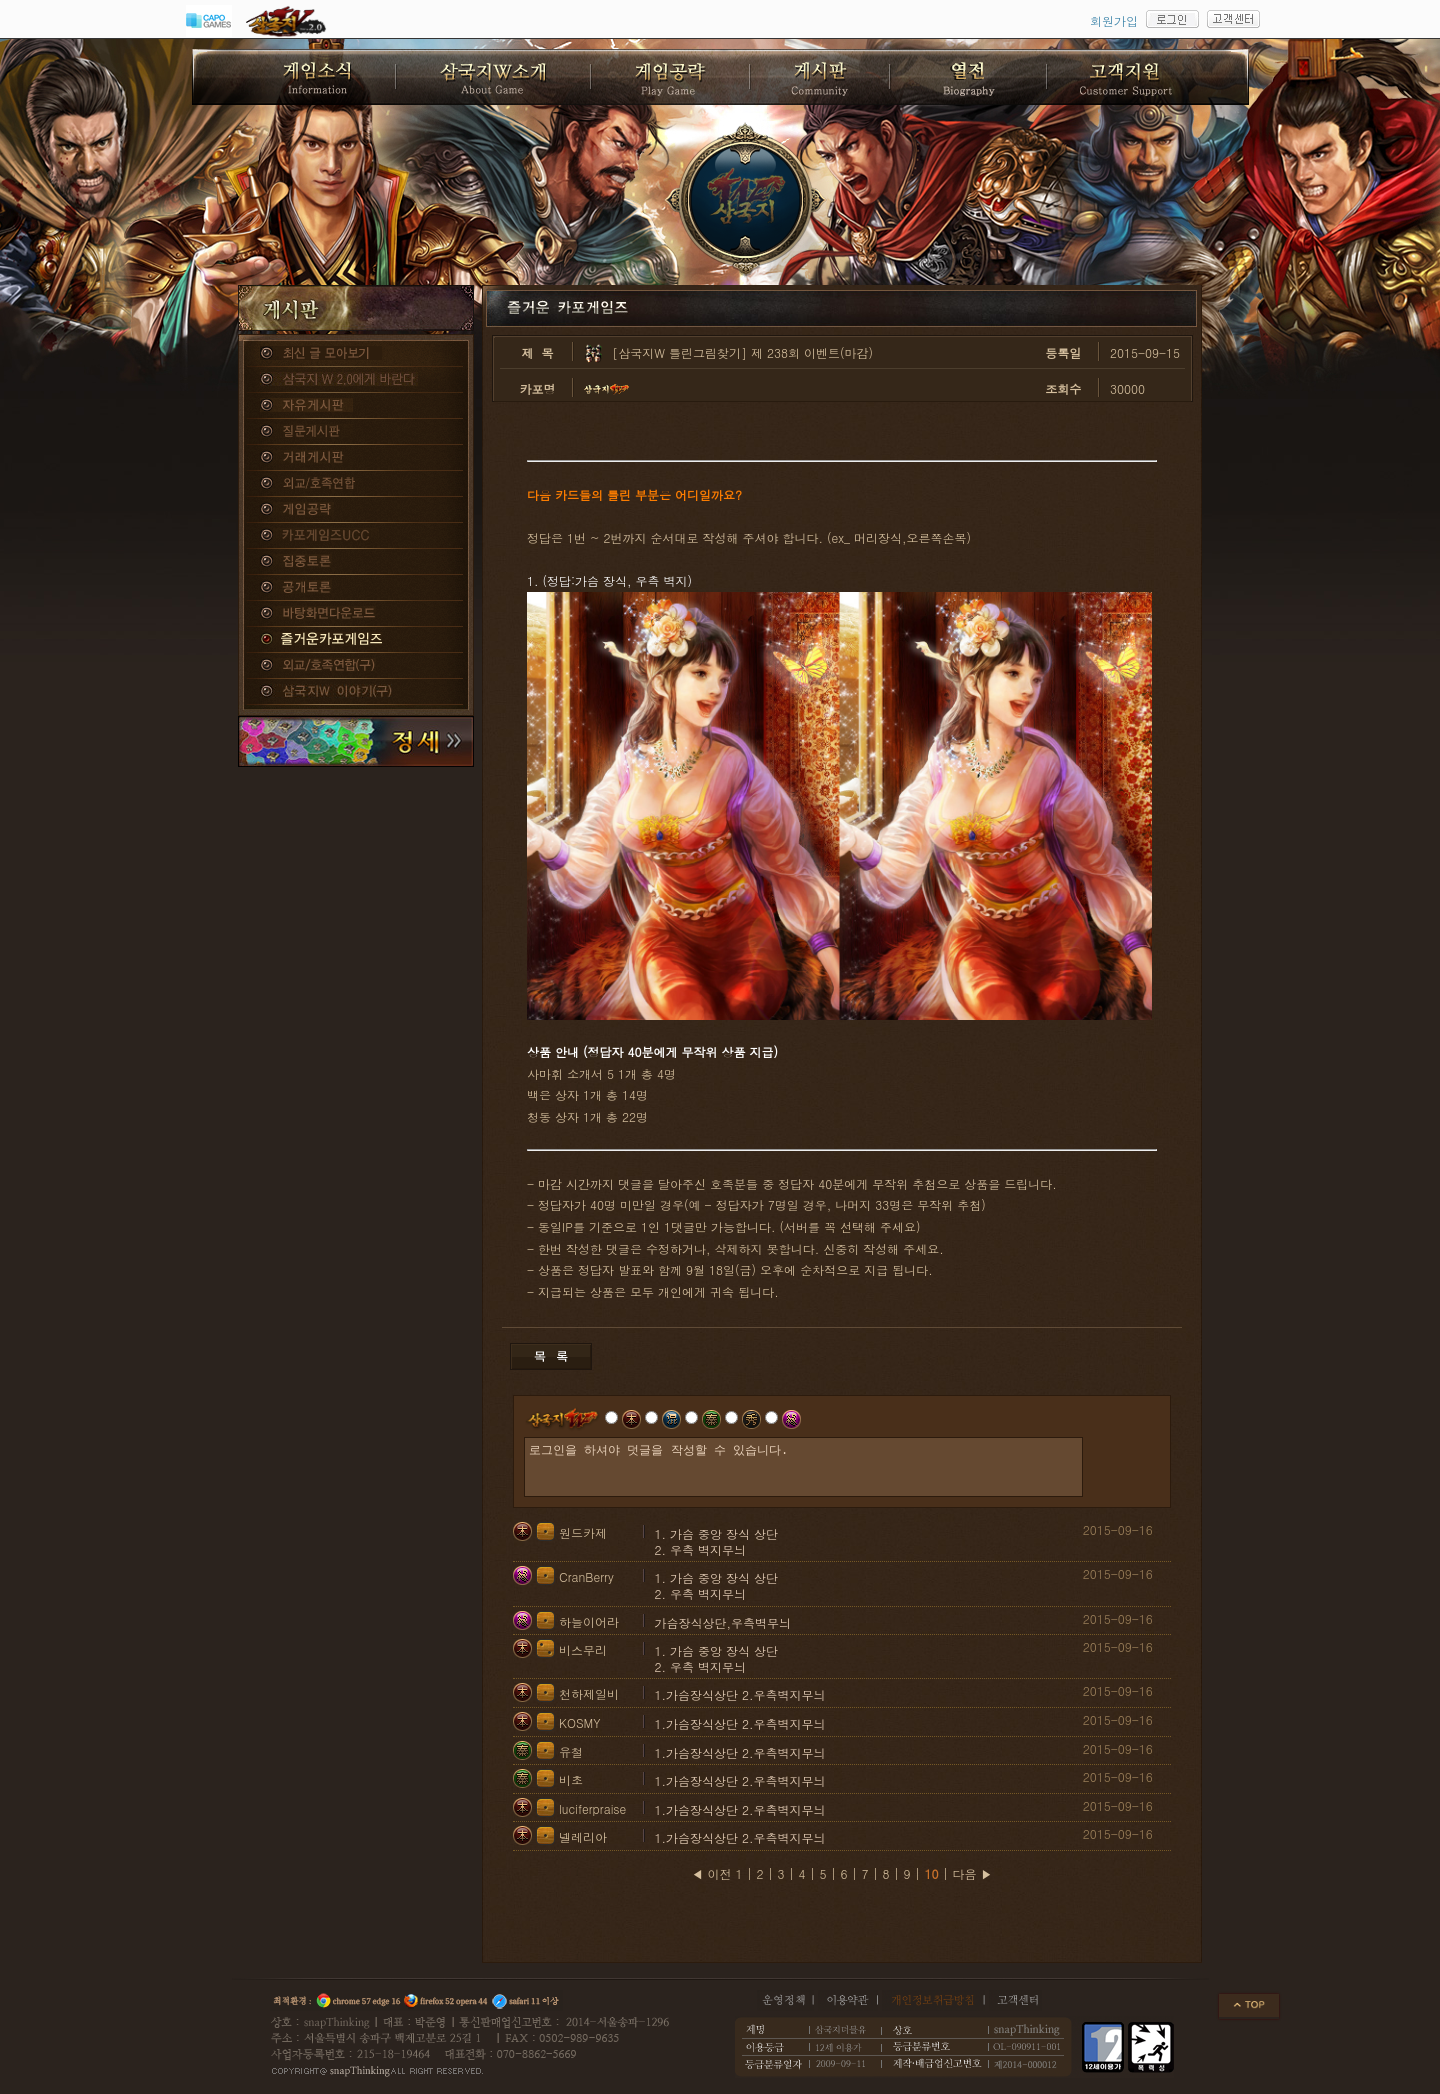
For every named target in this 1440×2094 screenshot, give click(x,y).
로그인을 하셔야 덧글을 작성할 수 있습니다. (803, 1467)
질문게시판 (356, 432)
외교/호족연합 (356, 484)
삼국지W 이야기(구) (356, 692)
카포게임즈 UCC (356, 536)
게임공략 (356, 510)
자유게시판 (356, 406)
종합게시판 (356, 354)
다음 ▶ (973, 1873)
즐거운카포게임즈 (356, 640)
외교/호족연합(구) (356, 666)
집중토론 (356, 562)
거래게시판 (356, 458)
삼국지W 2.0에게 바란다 (356, 380)
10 (932, 1873)
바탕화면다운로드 (356, 614)
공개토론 (356, 588)
